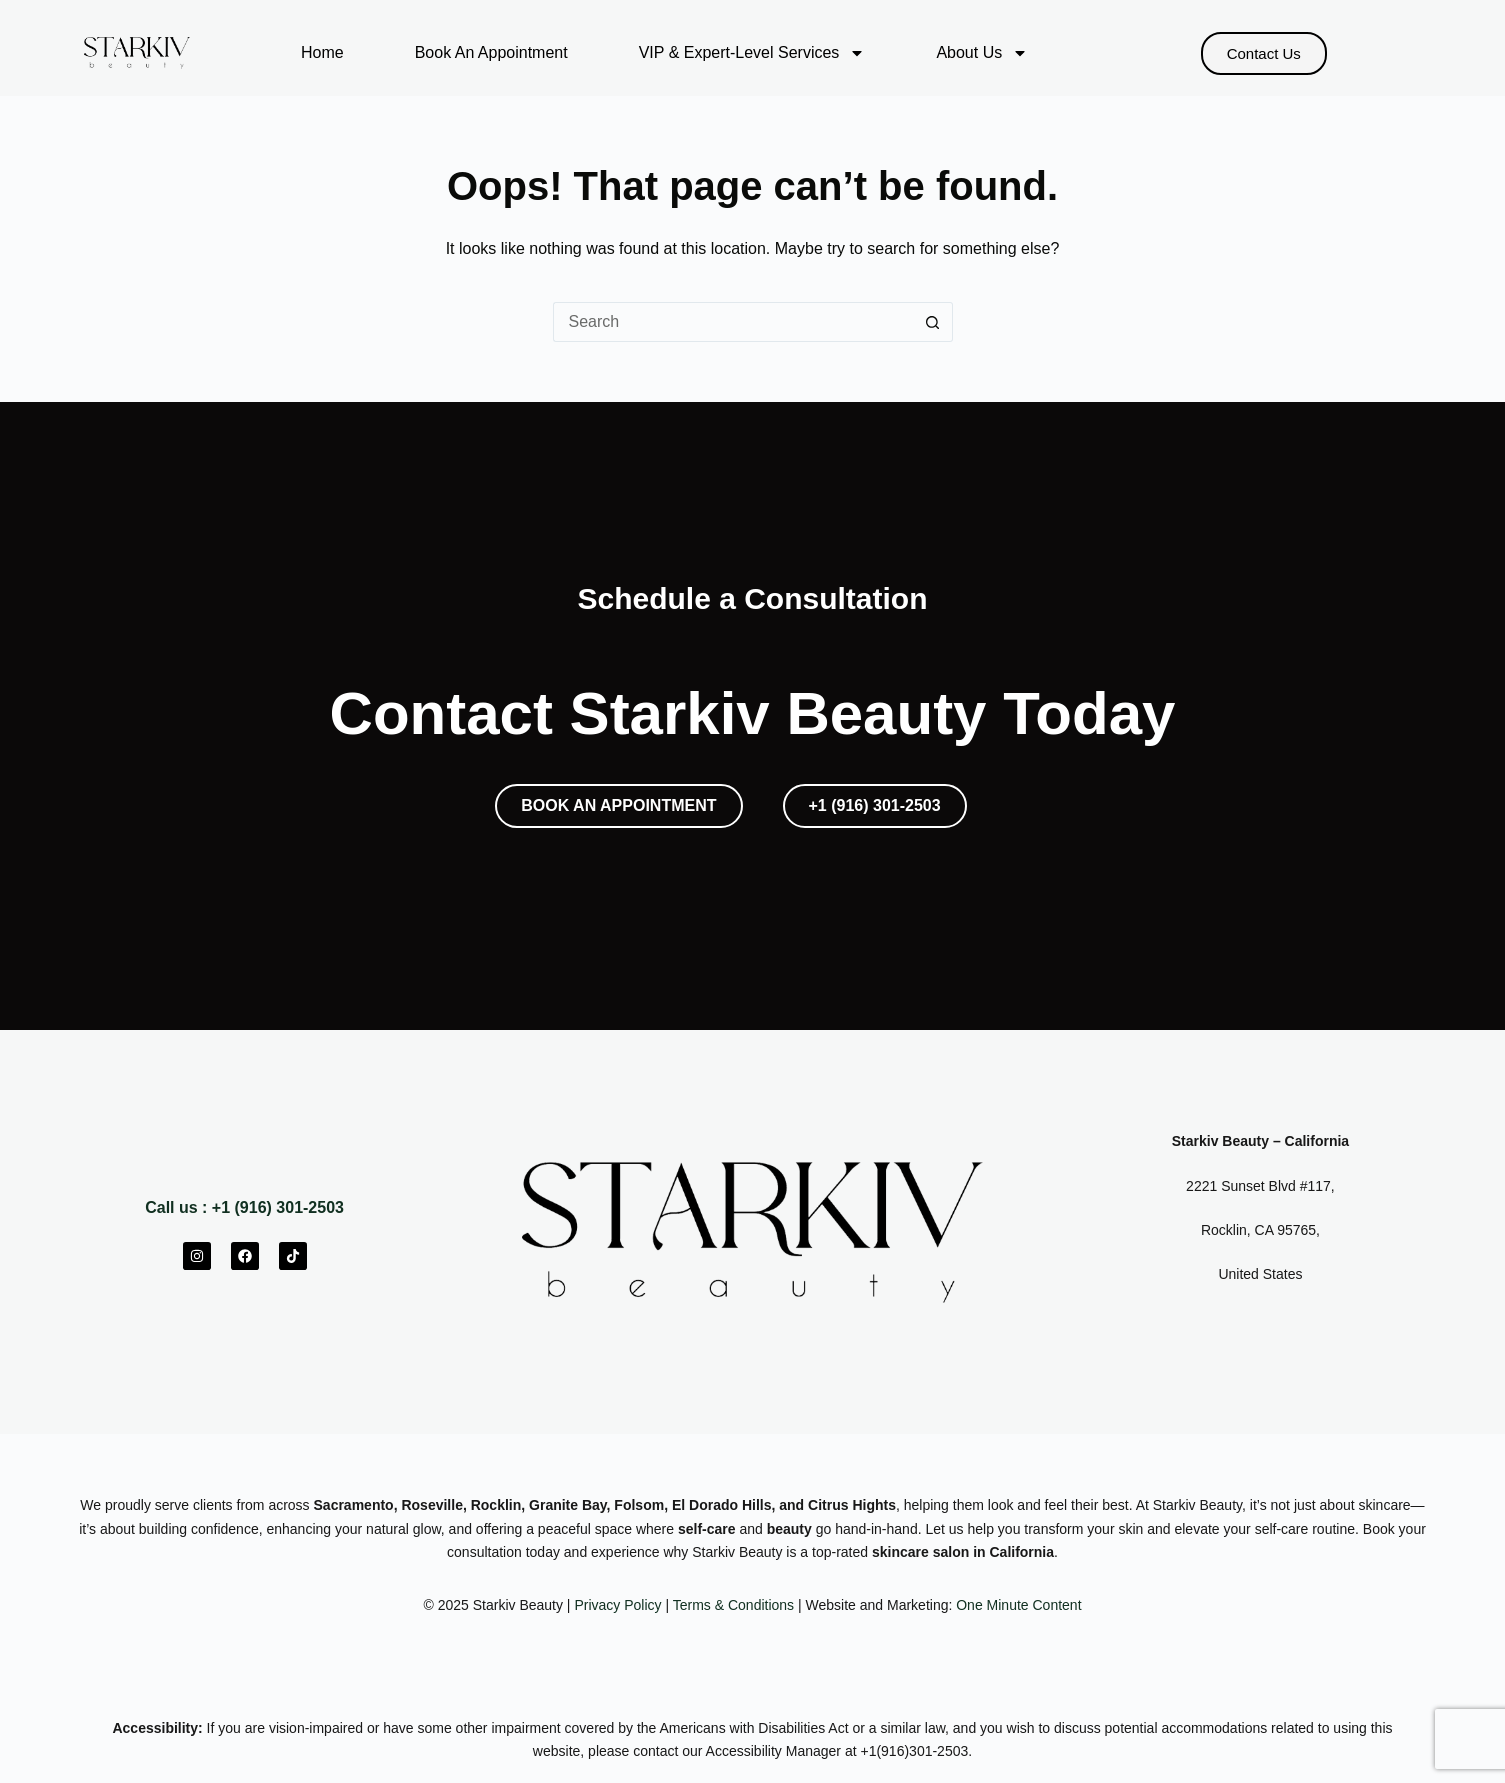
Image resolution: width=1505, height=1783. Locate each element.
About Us (982, 53)
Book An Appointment (491, 52)
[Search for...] (733, 322)
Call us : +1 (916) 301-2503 (244, 1207)
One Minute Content (1018, 1605)
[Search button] (933, 322)
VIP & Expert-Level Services (752, 53)
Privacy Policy (617, 1605)
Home (322, 52)
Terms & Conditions (733, 1605)
